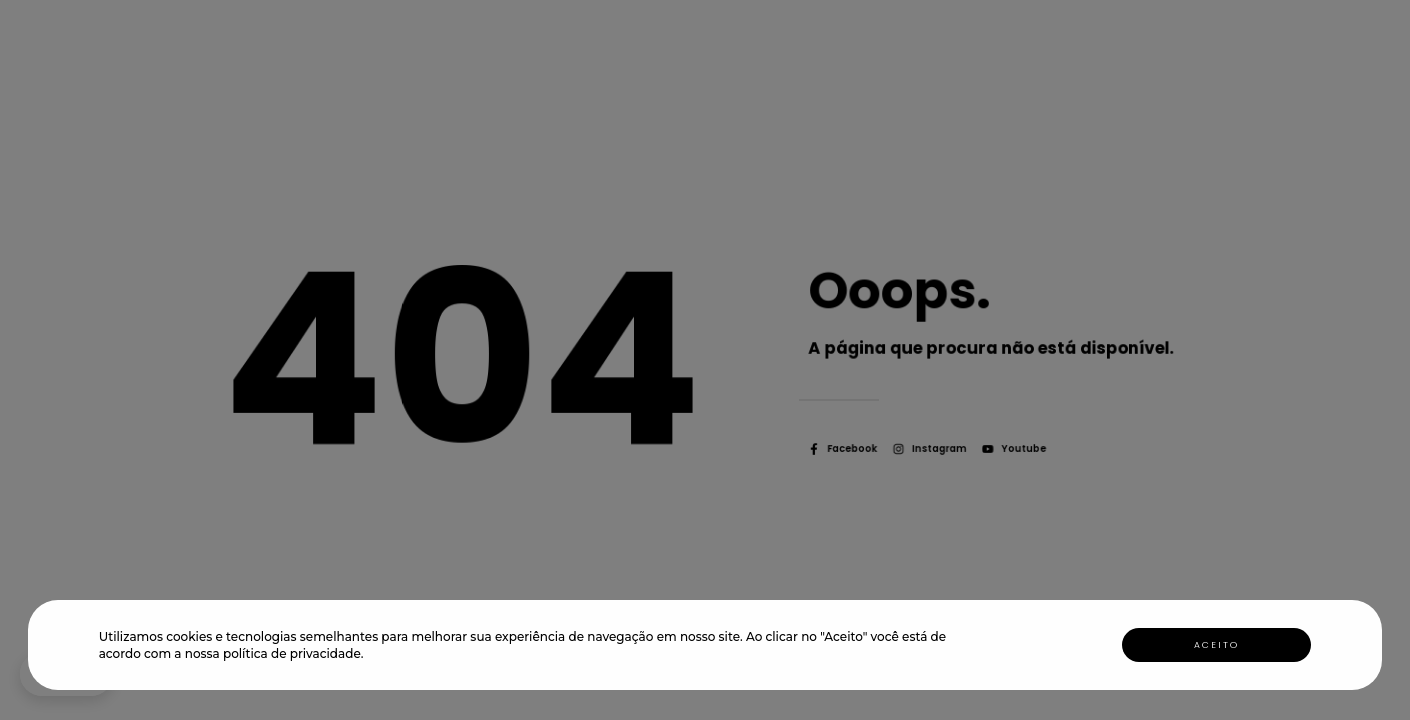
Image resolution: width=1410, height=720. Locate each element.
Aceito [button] (1216, 645)
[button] (369, 655)
